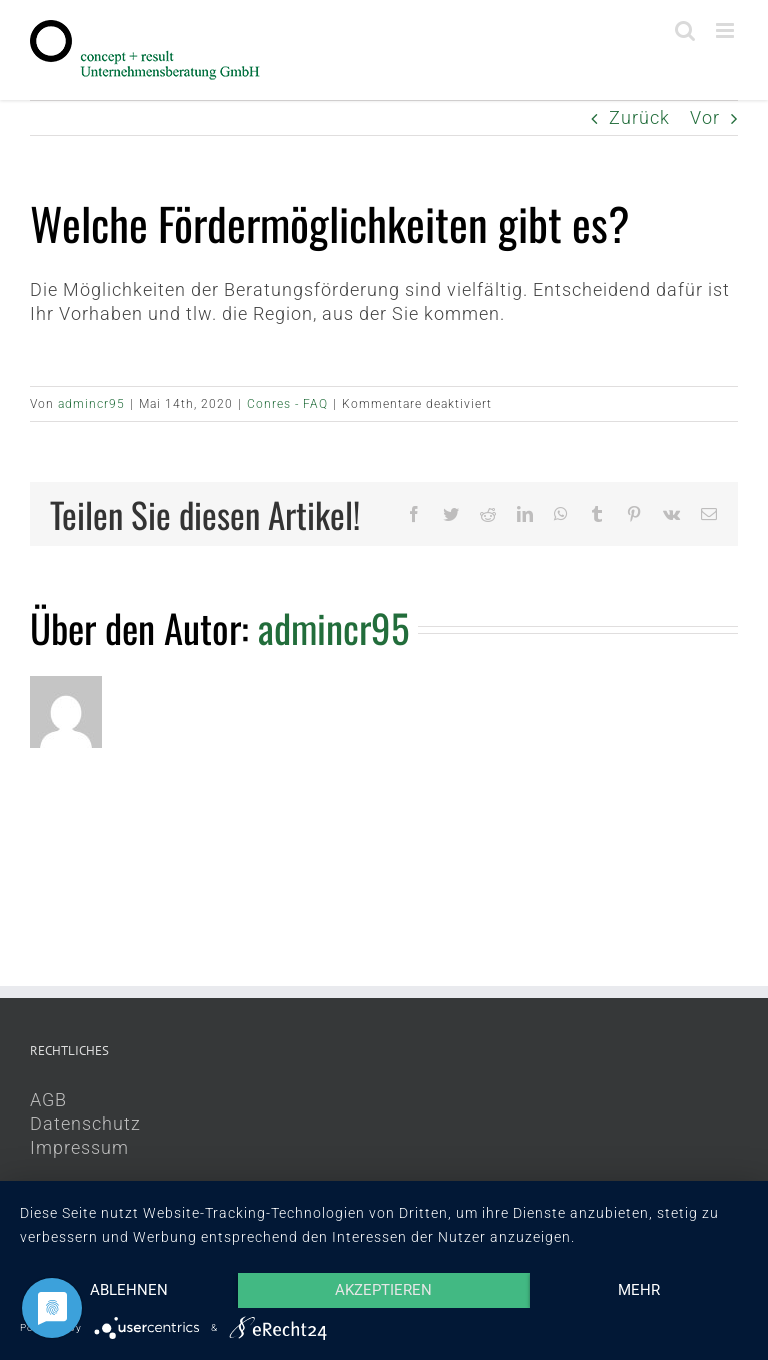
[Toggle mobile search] (685, 30)
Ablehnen (129, 1290)
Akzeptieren (383, 1290)
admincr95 (91, 404)
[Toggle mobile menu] (727, 30)
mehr (639, 1290)
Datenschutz (85, 1123)
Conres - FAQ (287, 404)
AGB (48, 1099)
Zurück (639, 117)
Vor (705, 117)
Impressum (79, 1147)
